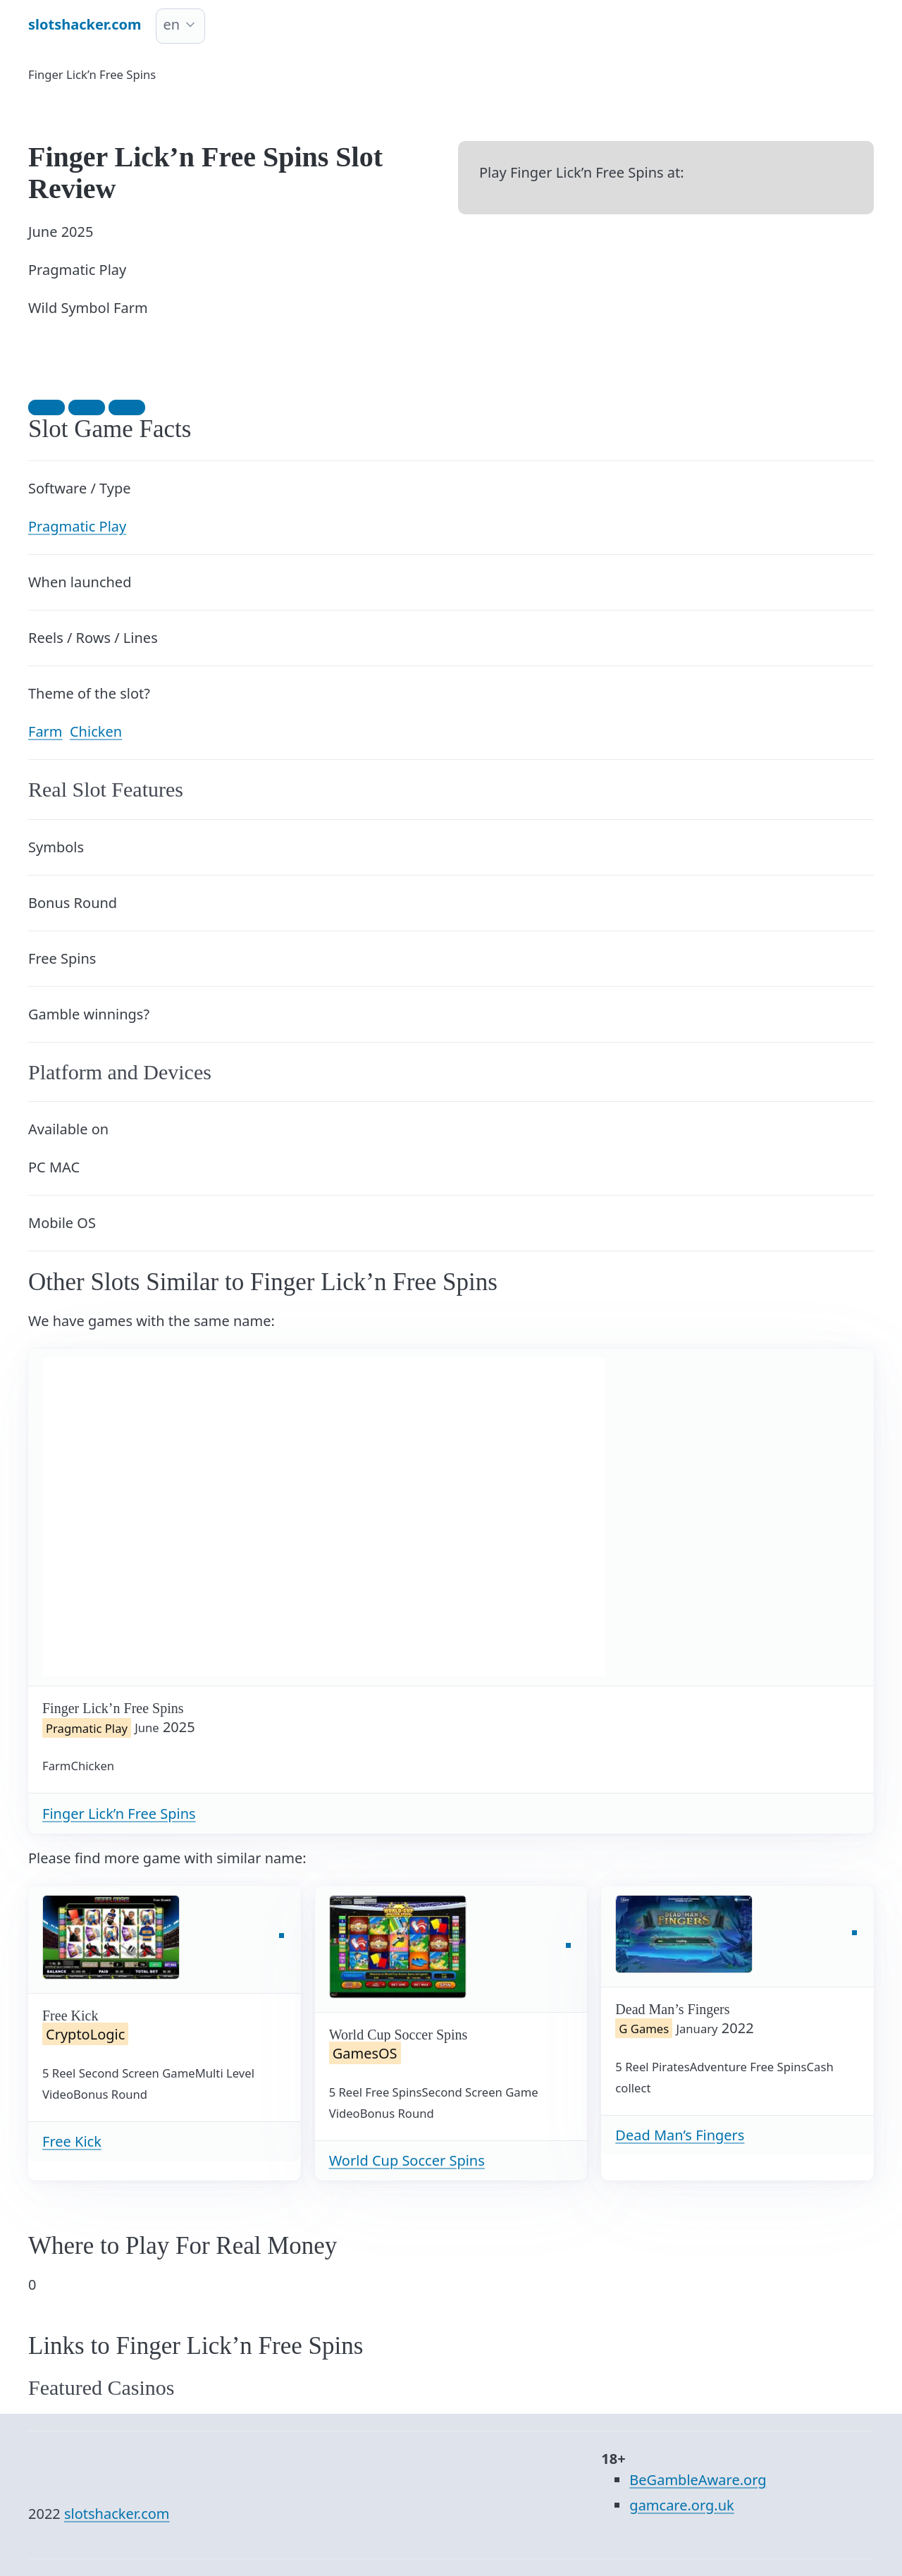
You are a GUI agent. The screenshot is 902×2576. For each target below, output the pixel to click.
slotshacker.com (117, 2513)
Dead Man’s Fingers (679, 2135)
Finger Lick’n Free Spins (119, 1813)
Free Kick (71, 2141)
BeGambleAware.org (697, 2479)
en (171, 24)
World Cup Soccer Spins (407, 2160)
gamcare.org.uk (681, 2505)
